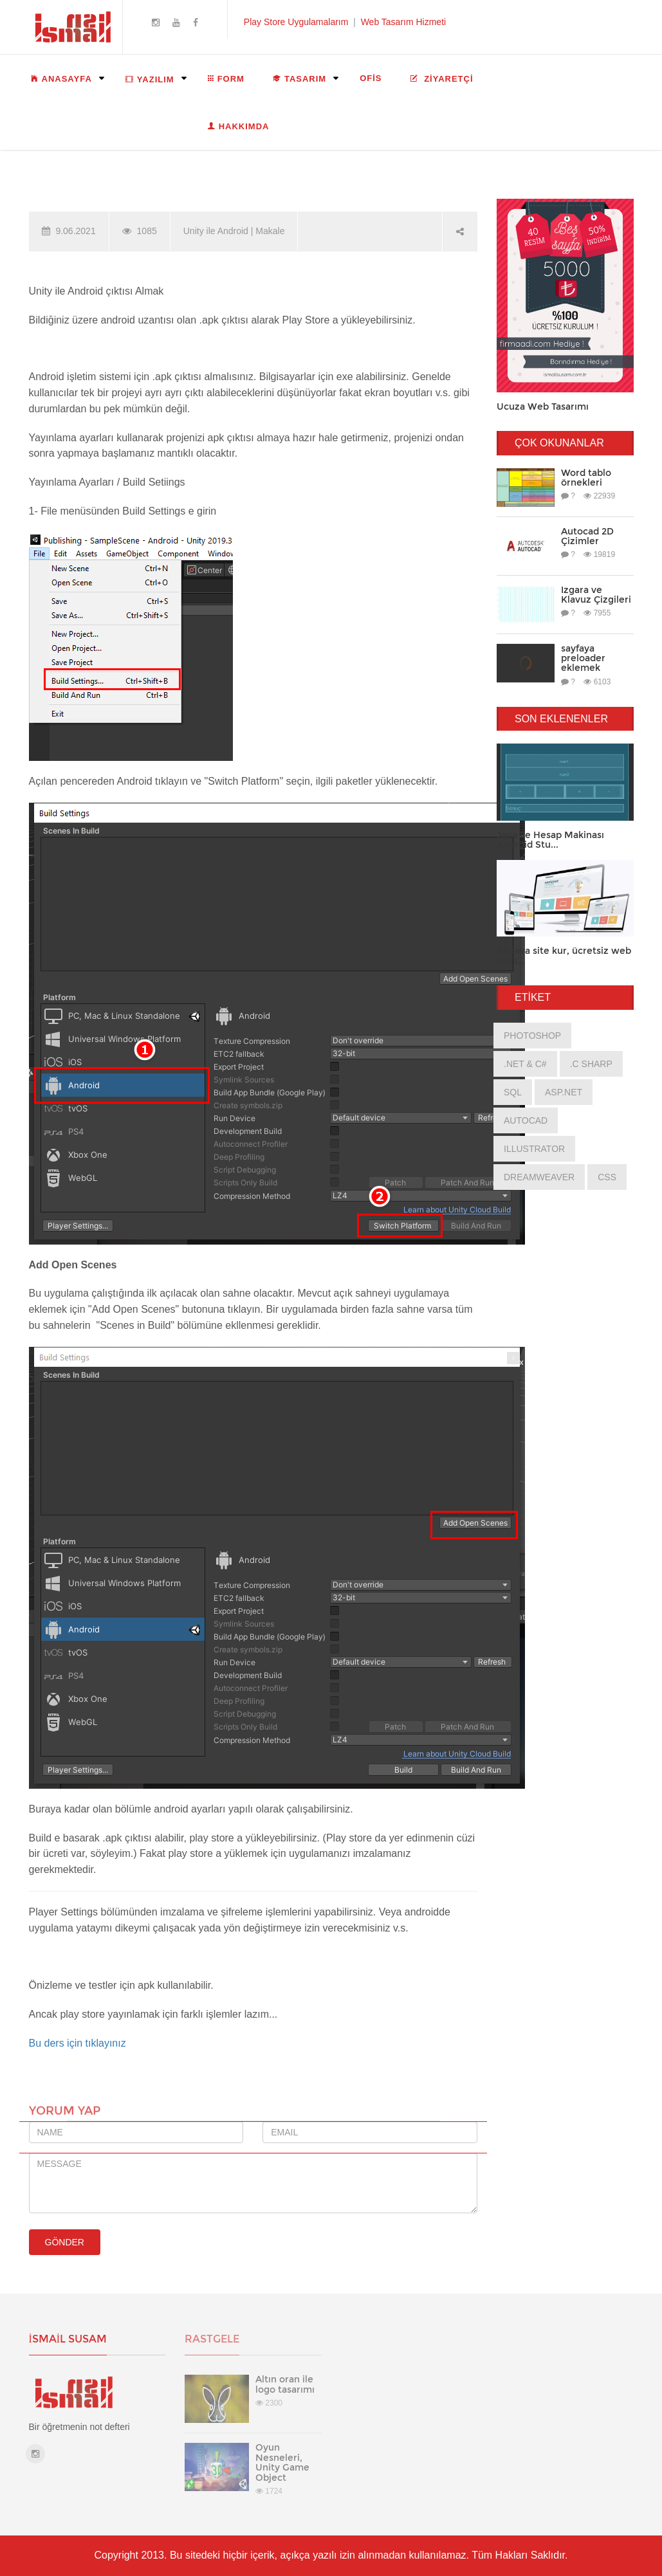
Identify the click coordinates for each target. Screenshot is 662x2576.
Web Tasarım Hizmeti (403, 22)
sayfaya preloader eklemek (583, 658)
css (607, 1177)
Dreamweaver (539, 1177)
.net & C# (525, 1064)
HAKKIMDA (239, 126)
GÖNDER (64, 2242)
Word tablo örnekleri (586, 477)
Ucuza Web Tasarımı (543, 406)
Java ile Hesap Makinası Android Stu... (550, 839)
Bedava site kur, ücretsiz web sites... (564, 955)
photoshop (532, 1035)
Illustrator (534, 1149)
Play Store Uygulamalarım (296, 22)
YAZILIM (149, 79)
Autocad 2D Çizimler (587, 536)
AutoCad (525, 1120)
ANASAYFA (61, 78)
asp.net (563, 1092)
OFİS (371, 78)
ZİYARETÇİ (442, 78)
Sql (513, 1092)
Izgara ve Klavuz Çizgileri (596, 594)
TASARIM (299, 78)
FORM (226, 78)
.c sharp (591, 1064)
